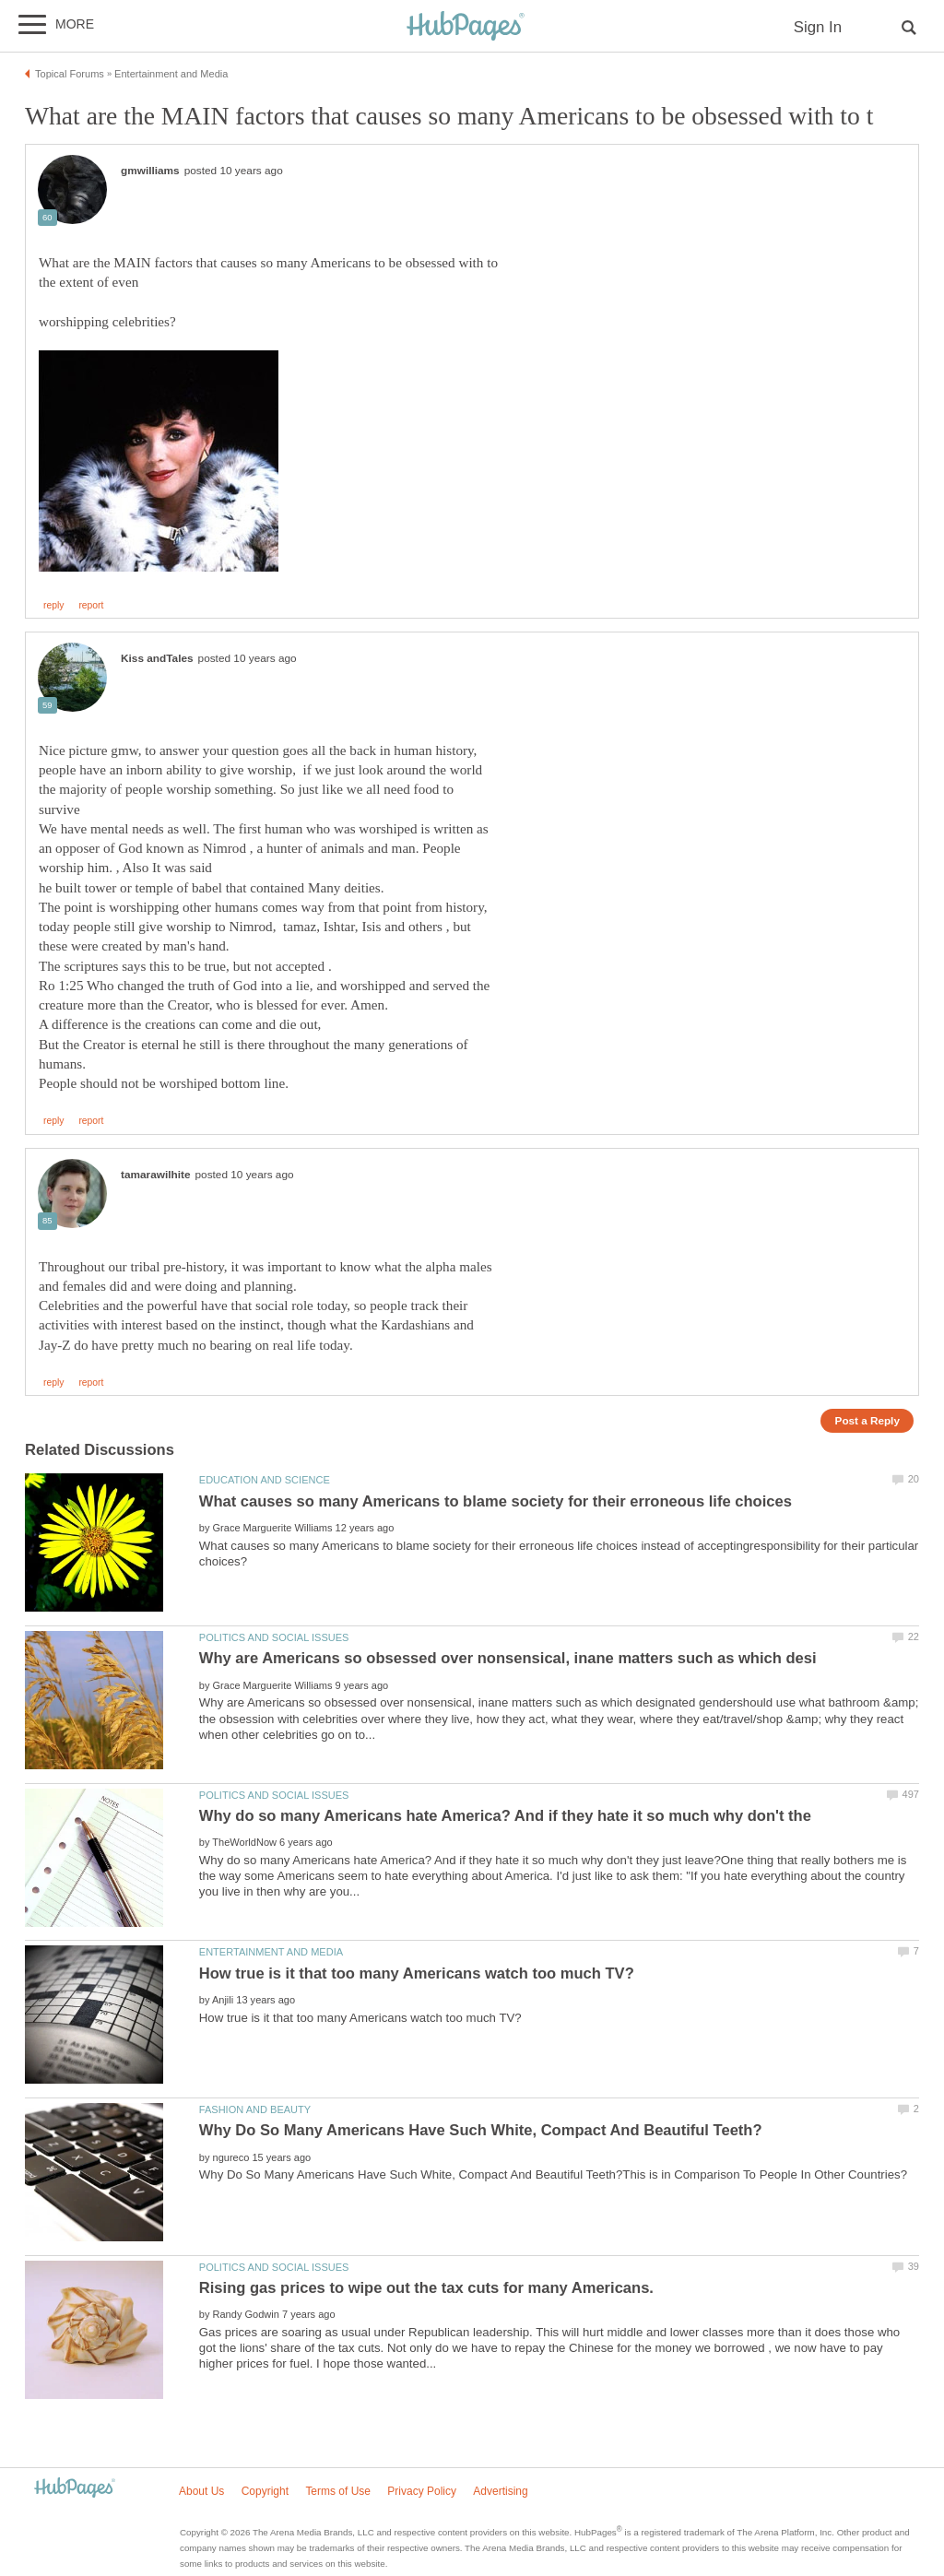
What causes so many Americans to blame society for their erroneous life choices (495, 1501)
